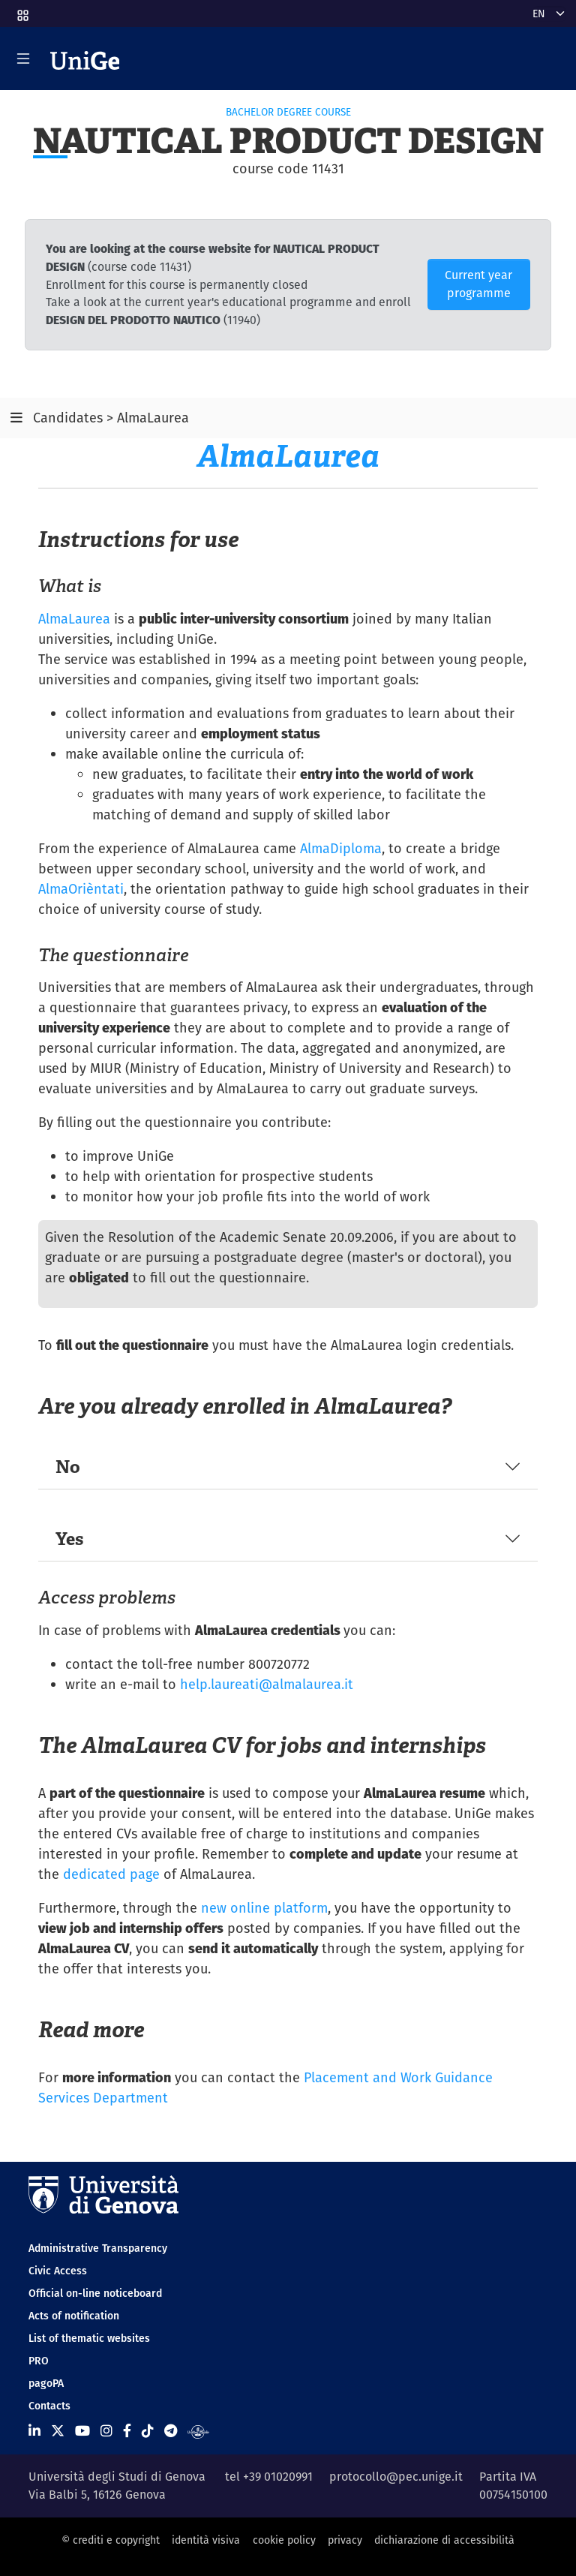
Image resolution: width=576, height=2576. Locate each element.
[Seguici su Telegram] (170, 2430)
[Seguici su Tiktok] (148, 2430)
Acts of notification (73, 2315)
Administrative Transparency (97, 2248)
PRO (38, 2360)
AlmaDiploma (341, 848)
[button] (22, 10)
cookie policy (284, 2539)
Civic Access (57, 2270)
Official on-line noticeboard (95, 2293)
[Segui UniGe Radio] (198, 2430)
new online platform (264, 1907)
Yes (69, 1538)
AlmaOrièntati (81, 888)
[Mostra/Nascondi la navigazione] (23, 58)
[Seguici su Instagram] (106, 2430)
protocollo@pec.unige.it (396, 2476)
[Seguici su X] (57, 2430)
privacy (345, 2539)
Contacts (49, 2405)
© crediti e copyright (111, 2539)
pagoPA (46, 2383)
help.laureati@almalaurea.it (266, 1684)
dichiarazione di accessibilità (444, 2539)
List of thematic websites (89, 2338)
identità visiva (206, 2539)
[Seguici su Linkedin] (34, 2430)
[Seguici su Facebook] (127, 2430)
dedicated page (111, 1874)
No (68, 1466)
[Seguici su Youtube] (82, 2430)
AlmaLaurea (74, 618)
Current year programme (478, 284)
